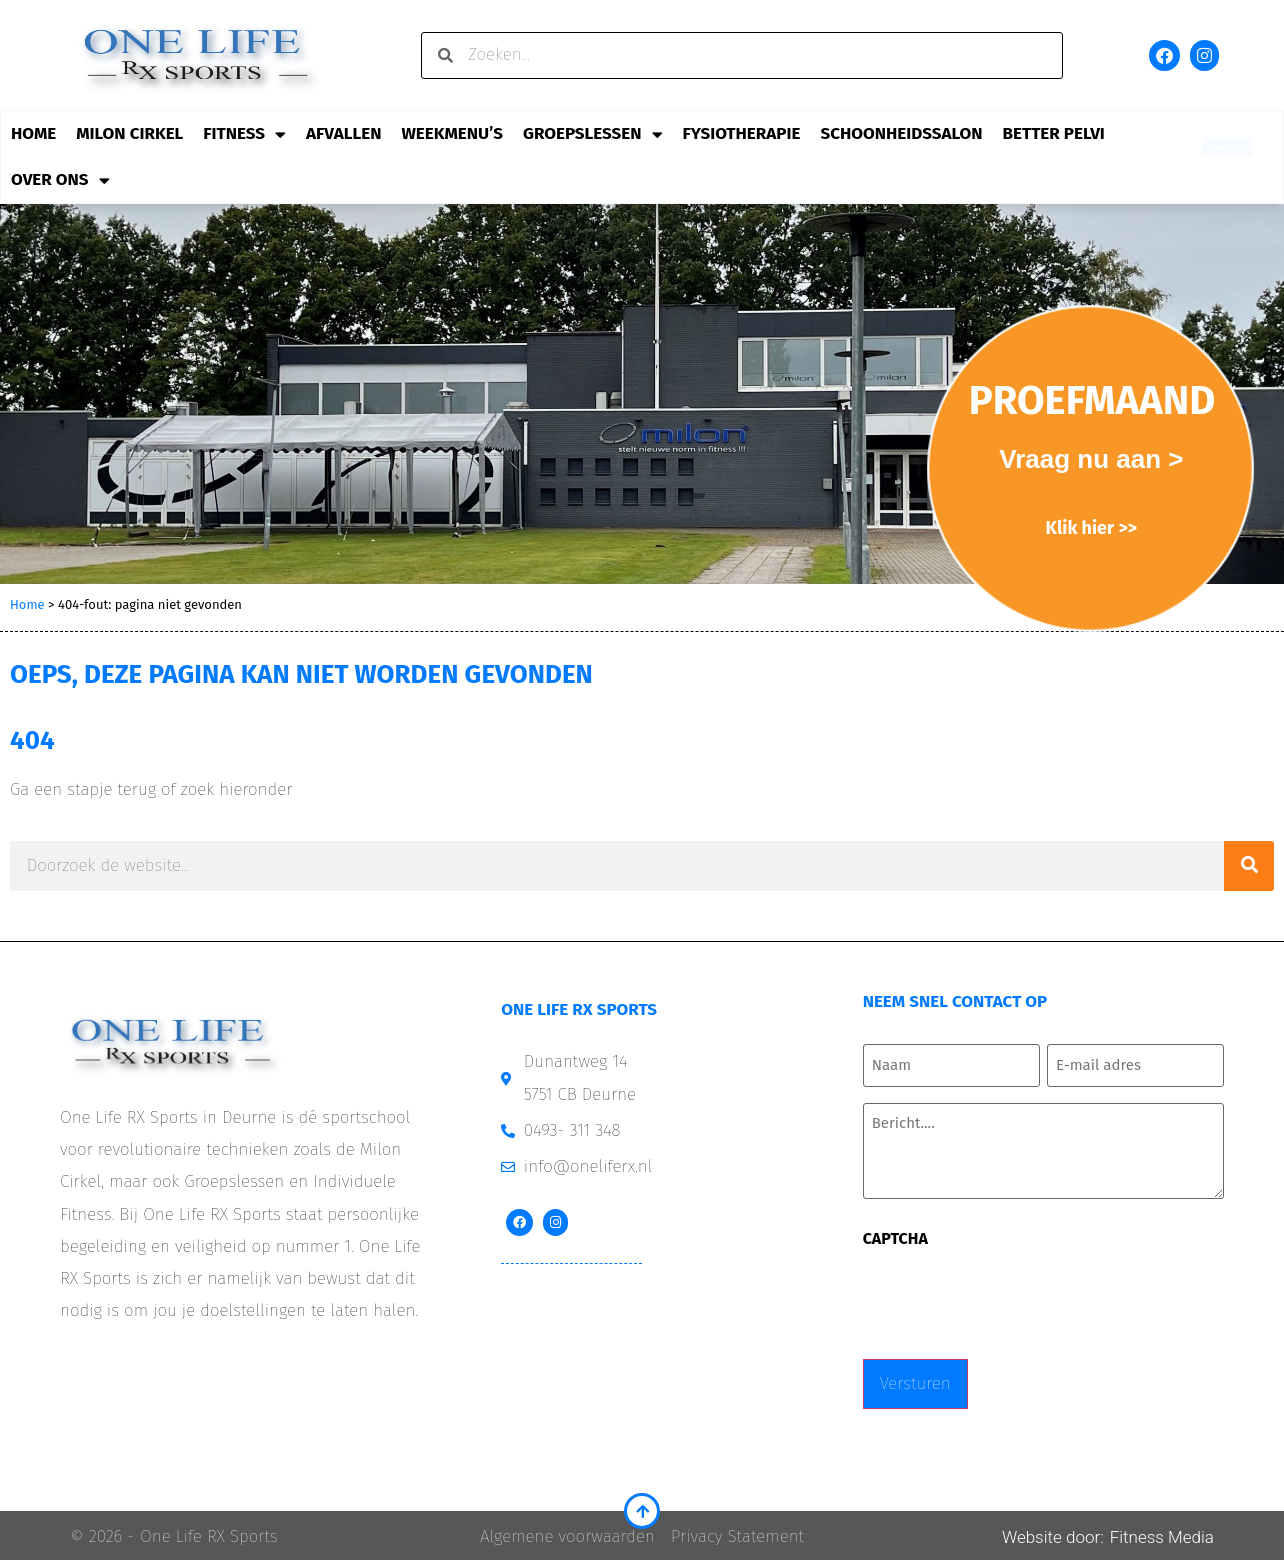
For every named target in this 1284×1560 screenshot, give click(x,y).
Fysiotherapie (742, 133)
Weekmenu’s (452, 133)
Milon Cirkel (129, 133)
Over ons (60, 180)
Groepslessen (593, 134)
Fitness (244, 134)
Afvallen (343, 133)
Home (33, 133)
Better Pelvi (1054, 133)
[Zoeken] (1249, 866)
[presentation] (1015, 1295)
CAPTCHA (895, 1237)
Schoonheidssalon (901, 133)
